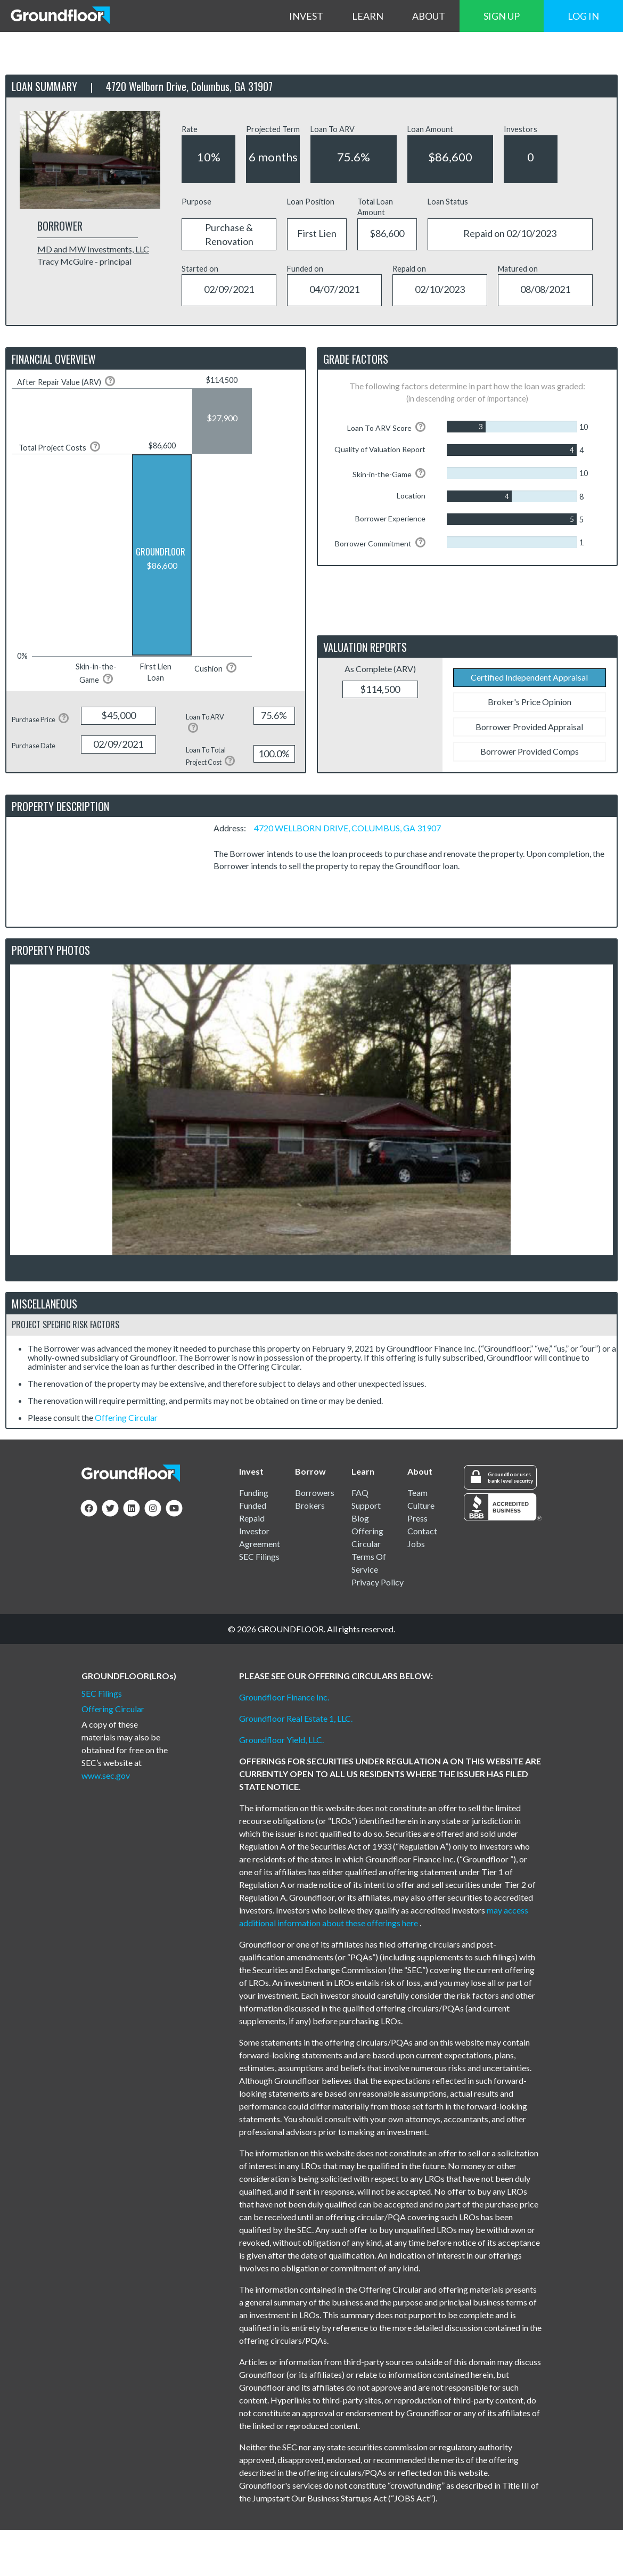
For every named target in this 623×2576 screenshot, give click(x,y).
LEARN (367, 16)
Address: (233, 828)
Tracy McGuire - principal (84, 261)
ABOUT (428, 16)
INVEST (306, 16)
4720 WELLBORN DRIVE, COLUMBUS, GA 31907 (347, 828)
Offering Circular (126, 1417)
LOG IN (583, 16)
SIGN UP (501, 16)
